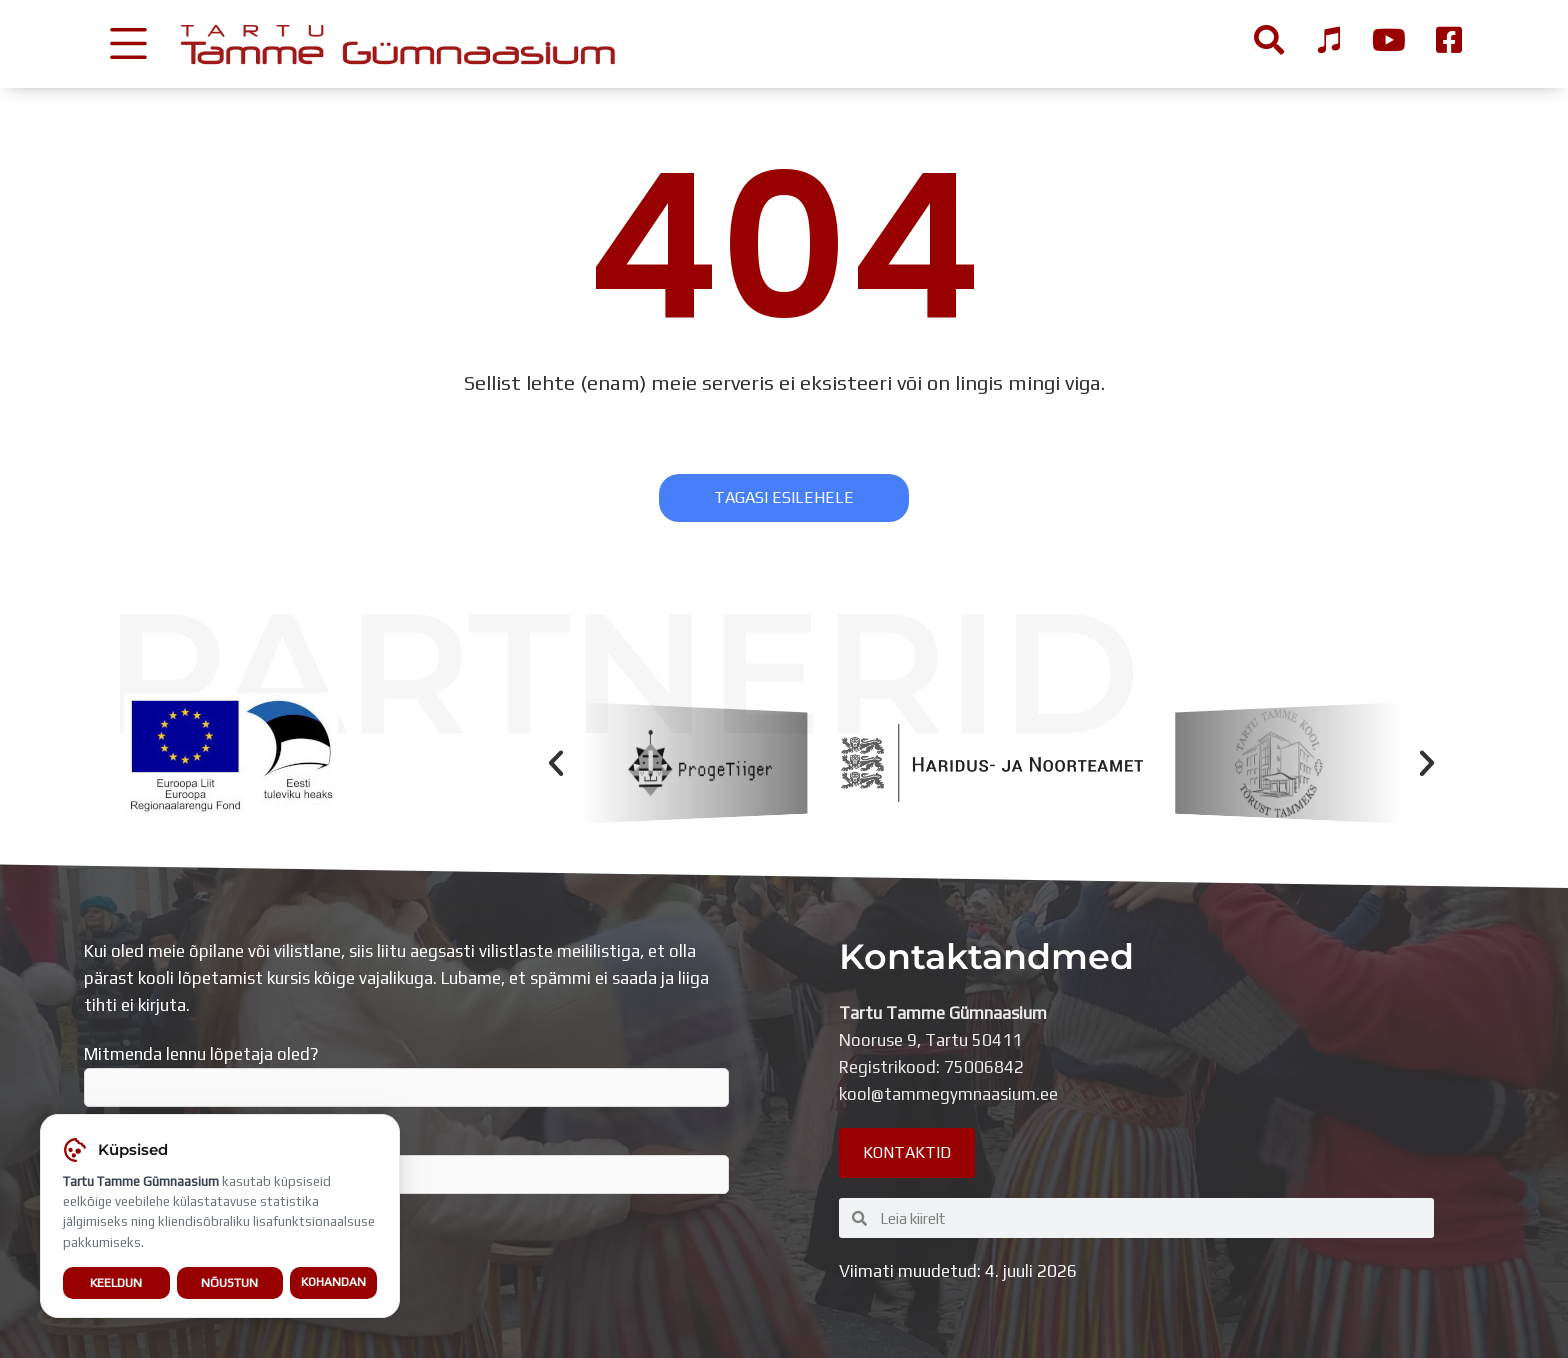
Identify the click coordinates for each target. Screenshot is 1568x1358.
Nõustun (229, 1283)
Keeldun (116, 1283)
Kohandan (333, 1283)
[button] (556, 763)
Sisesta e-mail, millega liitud (406, 1163)
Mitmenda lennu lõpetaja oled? (406, 1076)
